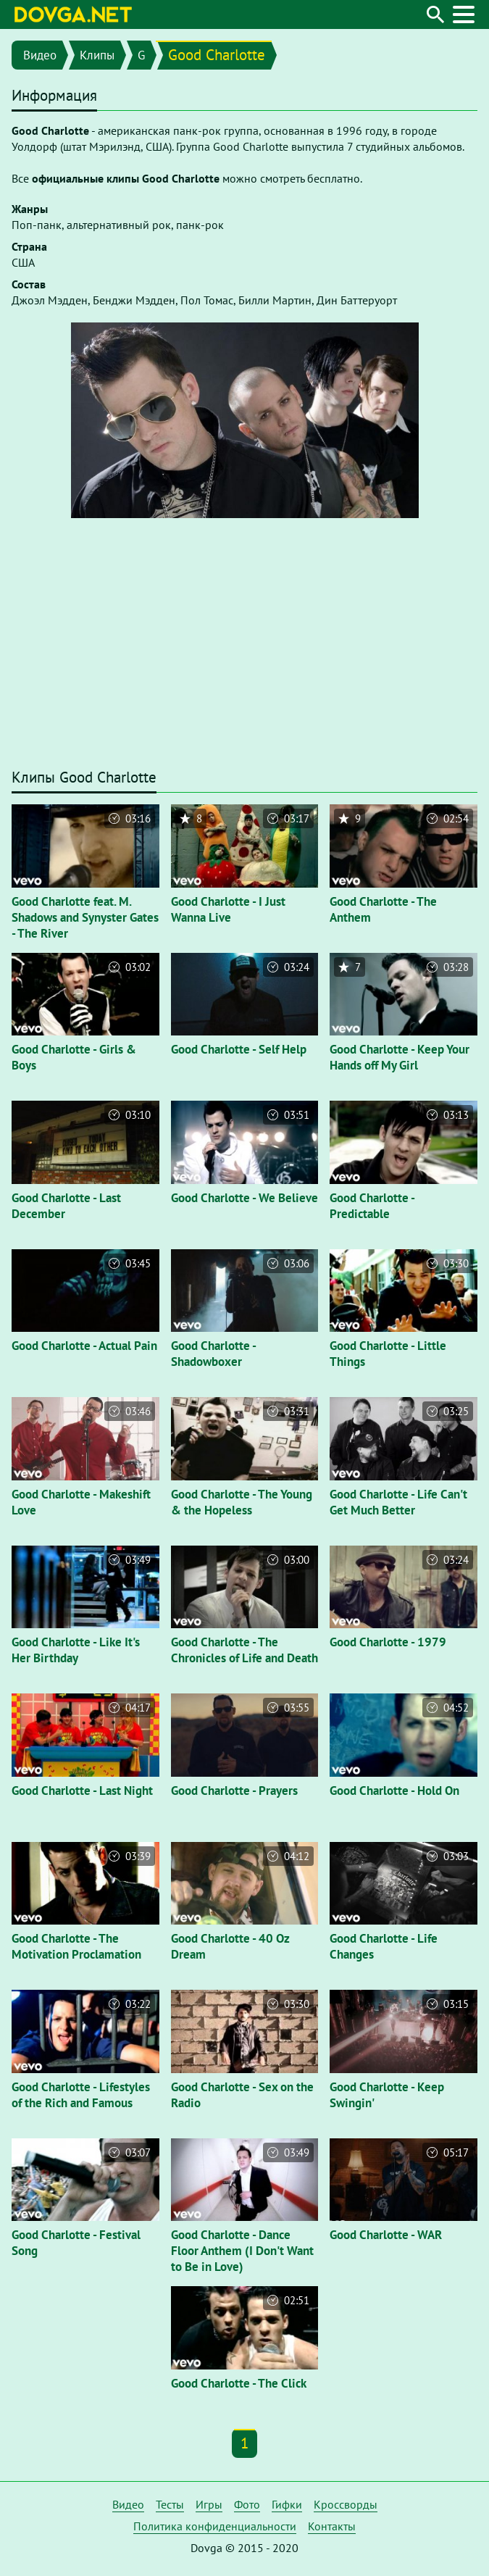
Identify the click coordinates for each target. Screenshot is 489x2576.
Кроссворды (345, 2504)
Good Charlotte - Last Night (82, 1790)
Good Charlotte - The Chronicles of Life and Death (244, 1650)
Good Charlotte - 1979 (388, 1642)
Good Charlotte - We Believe (244, 1198)
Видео (40, 55)
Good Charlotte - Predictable (372, 1206)
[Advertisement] (244, 650)
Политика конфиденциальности (214, 2526)
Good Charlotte (216, 54)
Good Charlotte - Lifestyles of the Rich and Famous (81, 2095)
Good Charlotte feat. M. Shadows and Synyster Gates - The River (85, 917)
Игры (209, 2504)
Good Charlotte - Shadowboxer (213, 1354)
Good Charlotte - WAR (386, 2235)
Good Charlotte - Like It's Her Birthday (76, 1650)
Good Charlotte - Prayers (234, 1790)
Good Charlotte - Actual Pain (84, 1346)
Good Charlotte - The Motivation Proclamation (76, 1946)
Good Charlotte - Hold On (394, 1790)
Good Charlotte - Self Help (238, 1049)
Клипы (97, 55)
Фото (247, 2504)
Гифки (287, 2504)
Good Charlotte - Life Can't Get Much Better (398, 1502)
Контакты (332, 2526)
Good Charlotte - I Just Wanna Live (228, 909)
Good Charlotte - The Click (238, 2383)
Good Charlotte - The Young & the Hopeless (241, 1502)
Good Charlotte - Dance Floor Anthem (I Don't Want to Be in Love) (242, 2251)
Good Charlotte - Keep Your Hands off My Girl (399, 1057)
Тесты (170, 2504)
